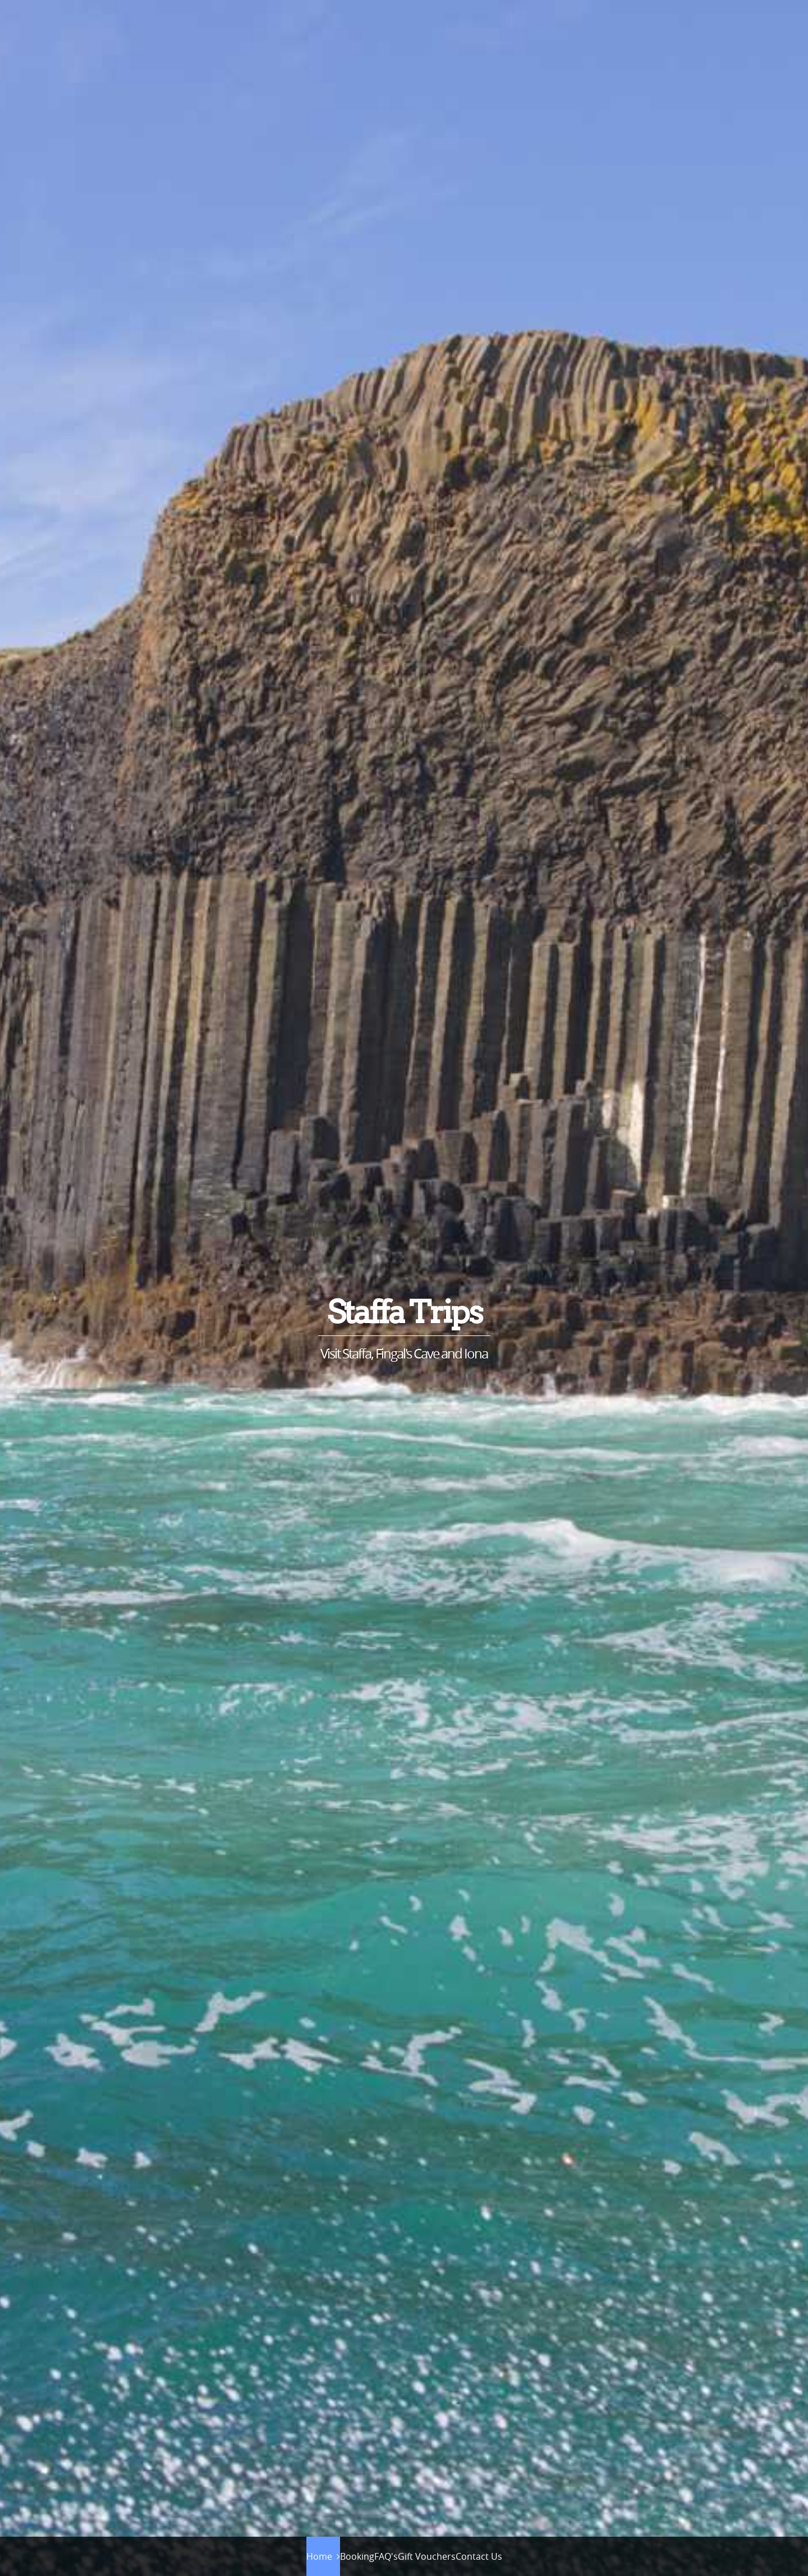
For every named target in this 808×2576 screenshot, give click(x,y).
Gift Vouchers (427, 2556)
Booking (357, 2556)
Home (319, 2556)
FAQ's (386, 2556)
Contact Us (479, 2556)
